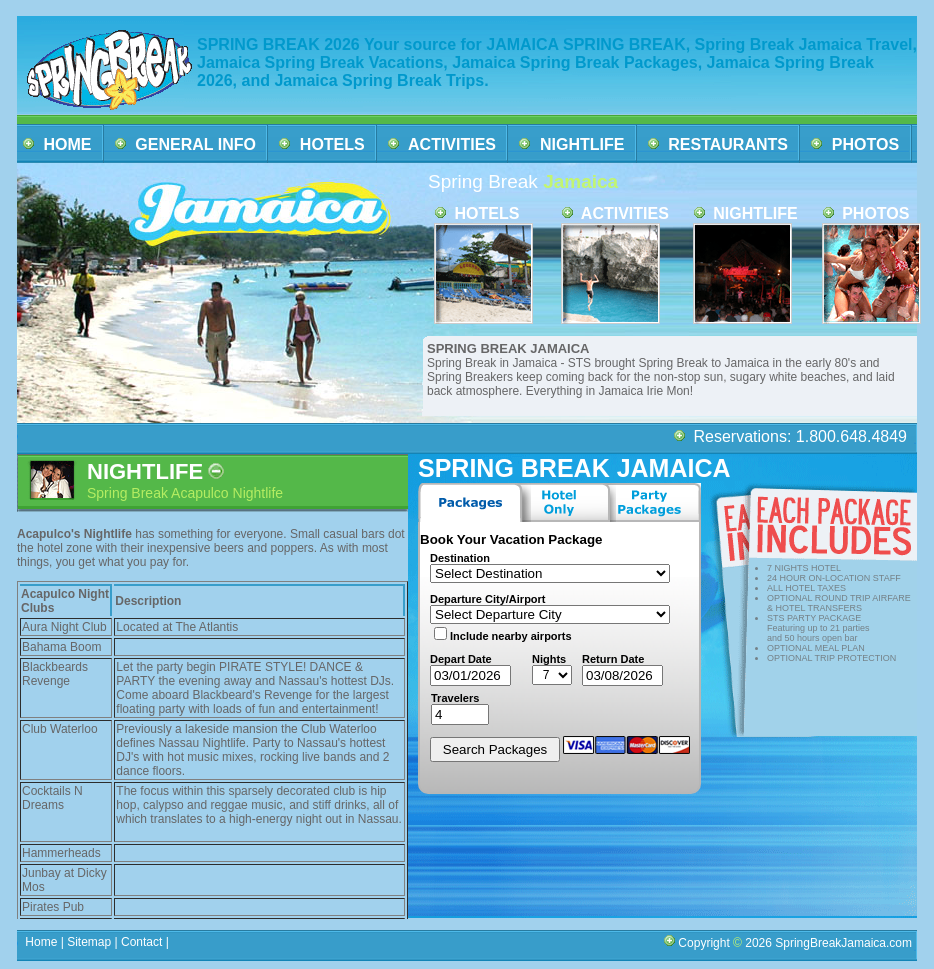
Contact (142, 942)
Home (41, 942)
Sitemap (87, 942)
